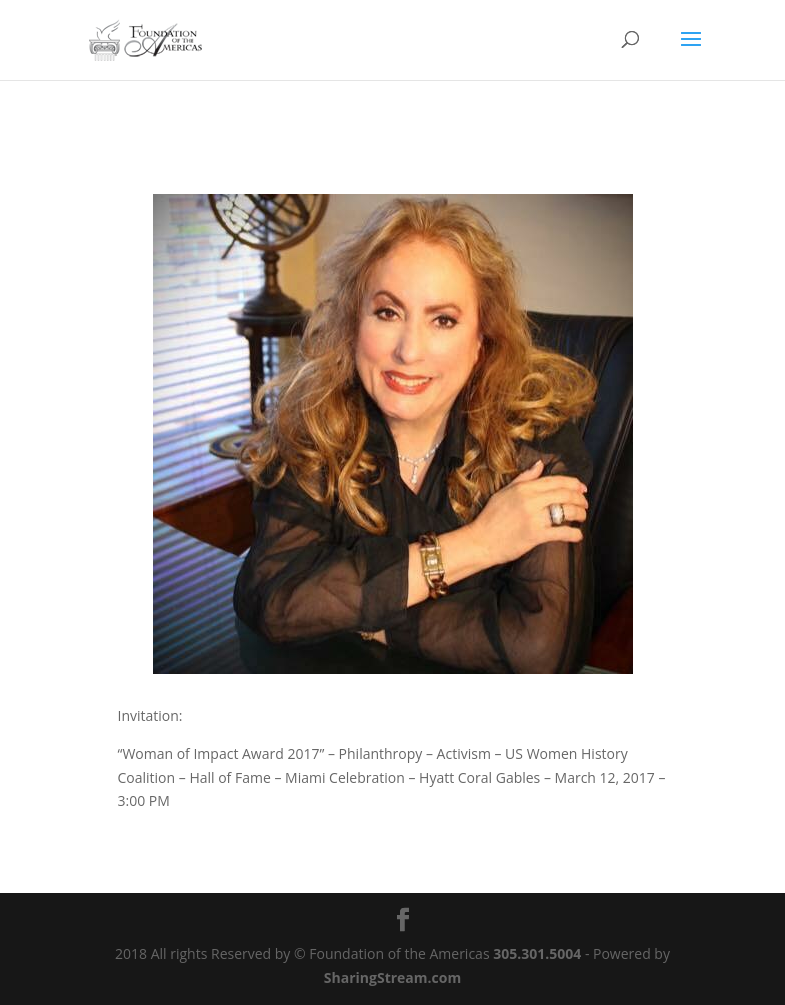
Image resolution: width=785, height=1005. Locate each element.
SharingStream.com (392, 977)
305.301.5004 (537, 953)
